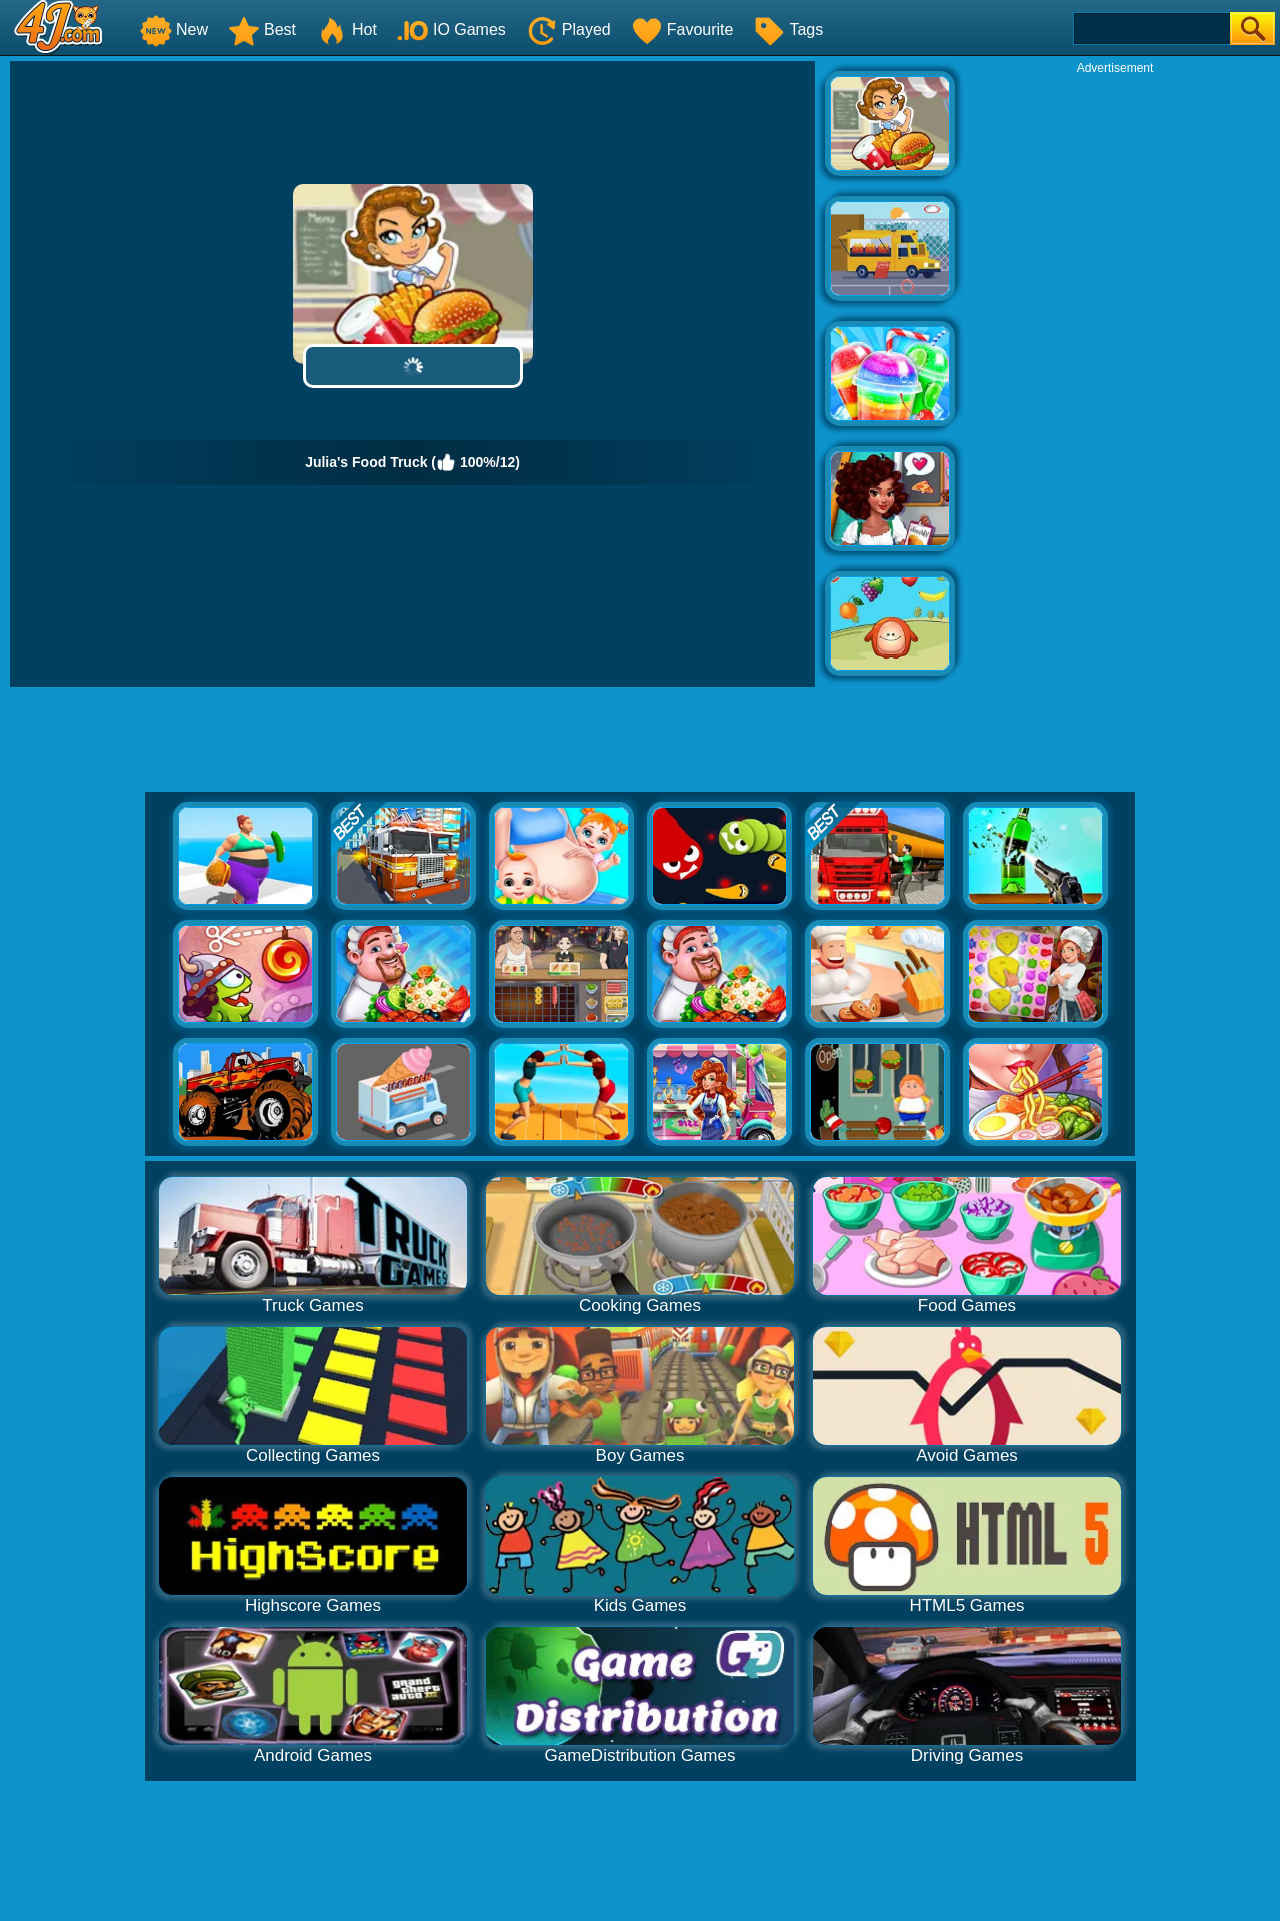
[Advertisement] (1115, 376)
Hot (346, 29)
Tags (788, 29)
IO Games (451, 29)
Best (262, 29)
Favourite (682, 29)
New (174, 29)
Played (568, 29)
